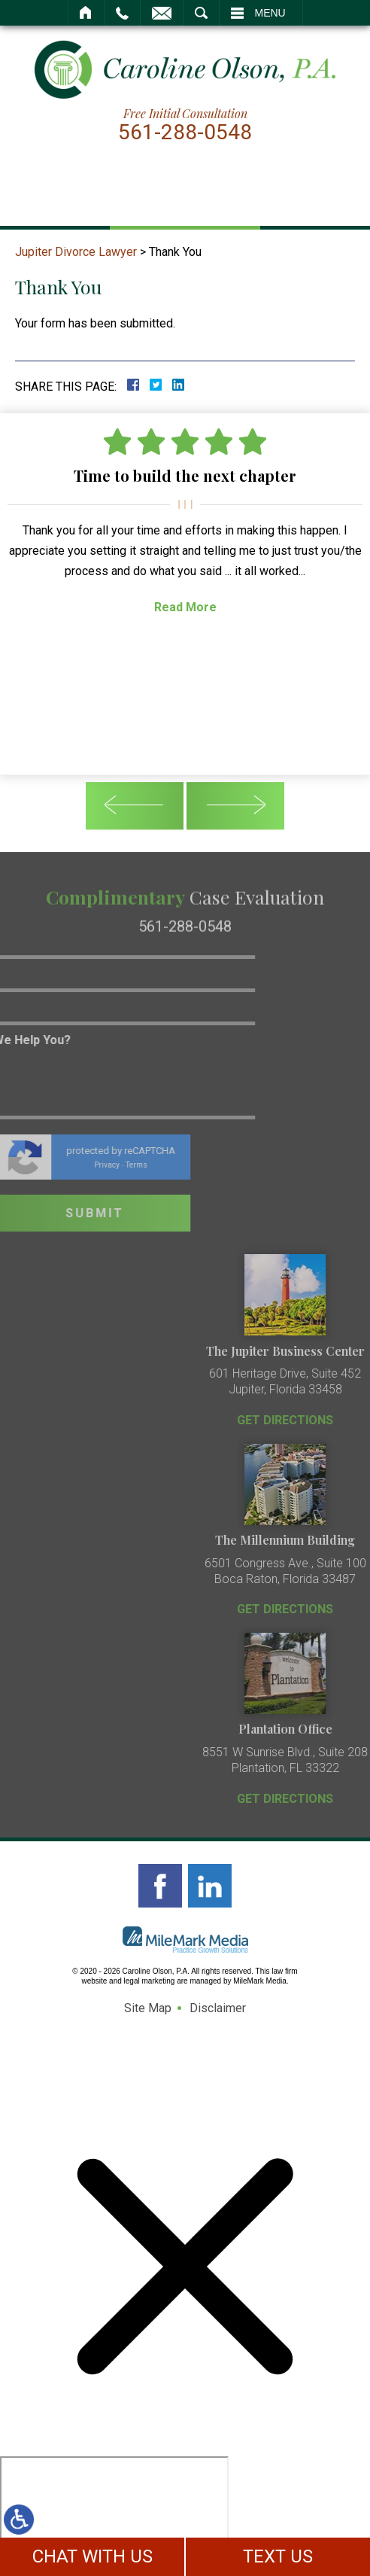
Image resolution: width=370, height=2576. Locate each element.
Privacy (49, 1165)
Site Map (147, 2008)
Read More (185, 607)
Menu (270, 13)
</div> (114, 2514)
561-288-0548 (185, 132)
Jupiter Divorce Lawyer (76, 252)
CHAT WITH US (92, 2556)
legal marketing (149, 1981)
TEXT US (278, 2556)
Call (122, 13)
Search (201, 13)
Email (162, 13)
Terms (78, 1165)
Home (86, 13)
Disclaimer (218, 2008)
